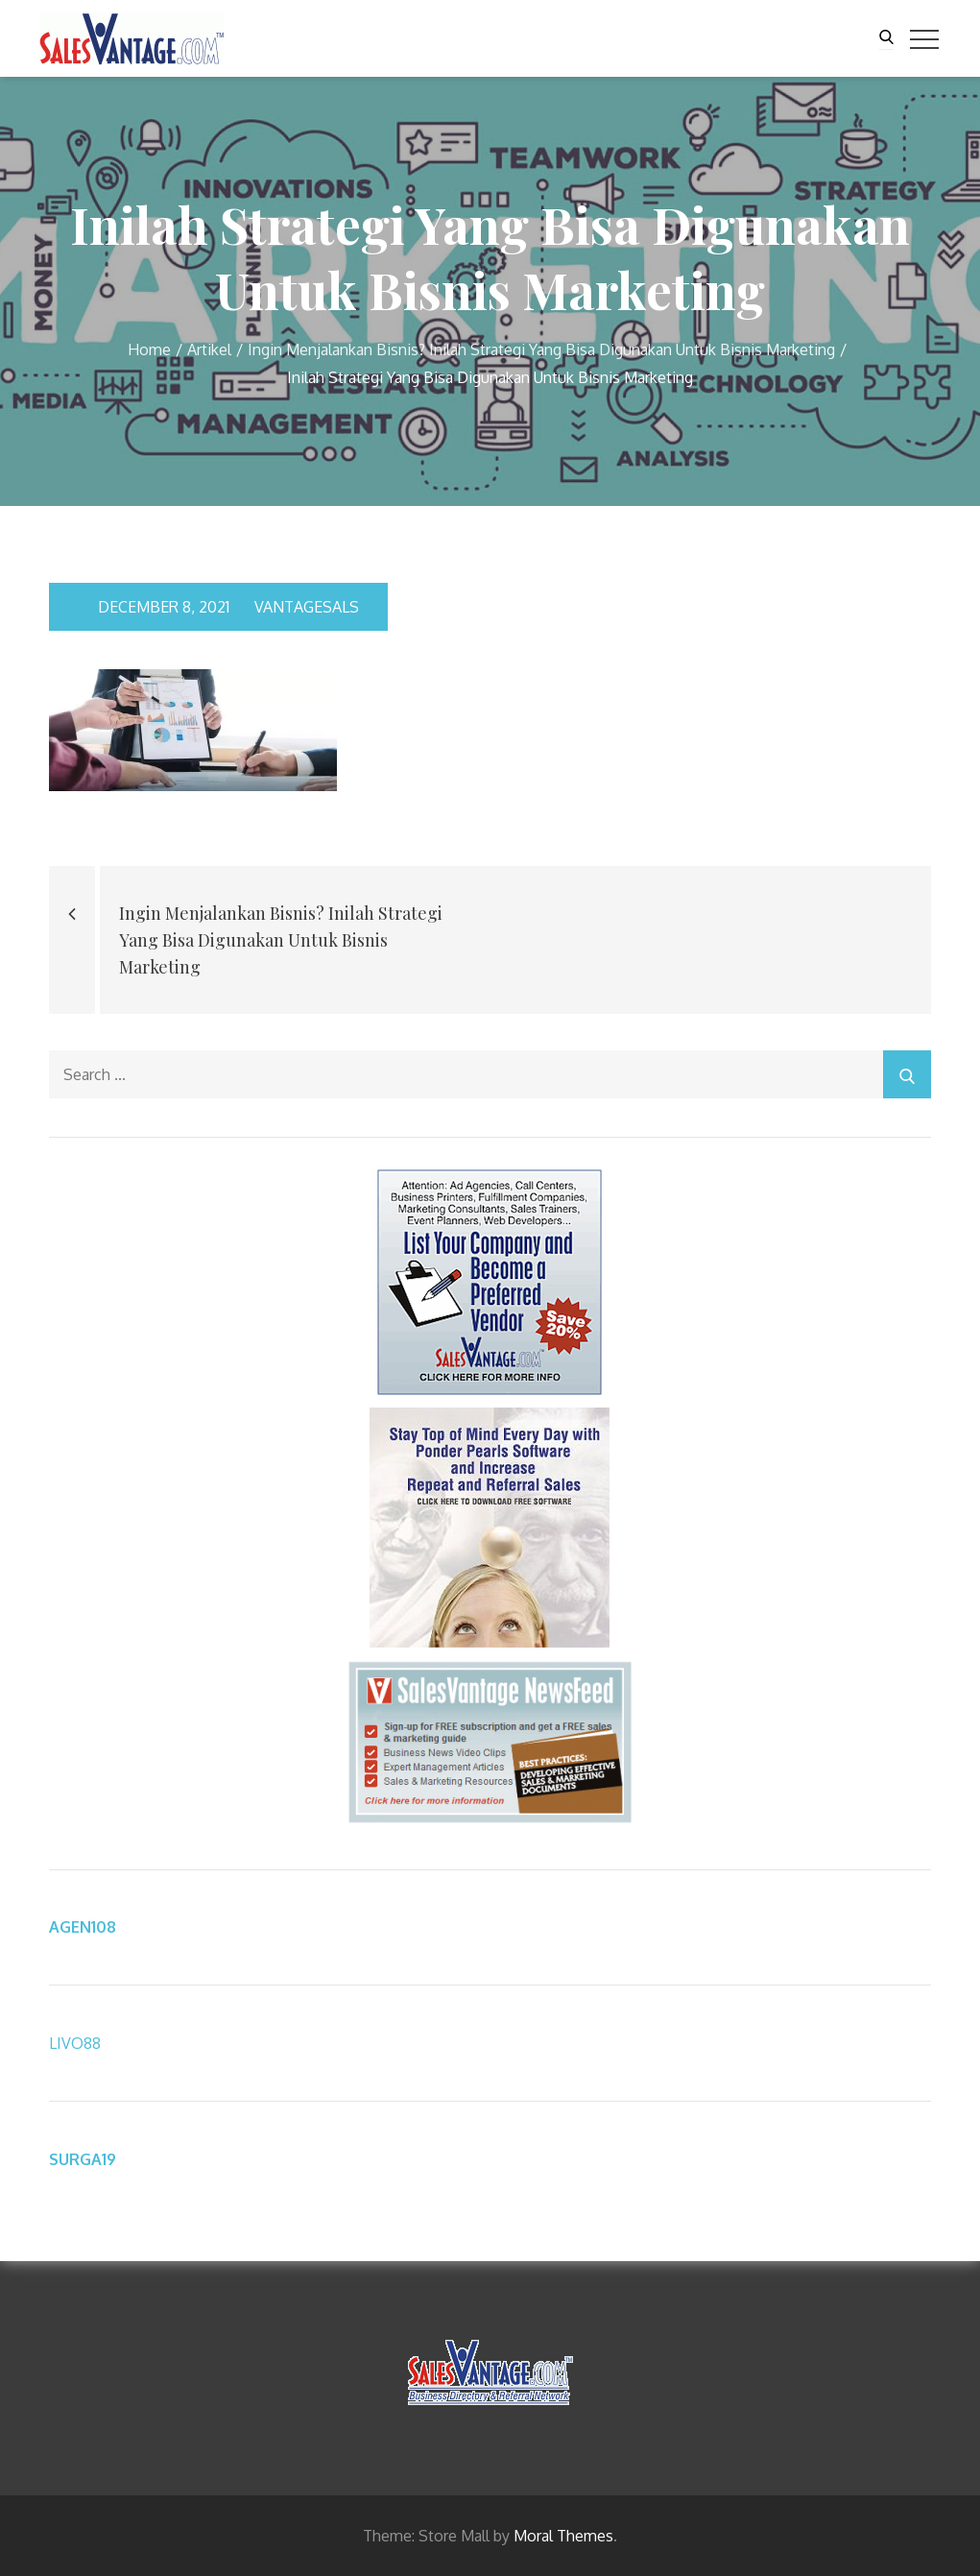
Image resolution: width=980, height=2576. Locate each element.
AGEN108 (82, 1927)
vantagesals (299, 606)
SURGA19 (82, 2159)
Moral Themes (563, 2535)
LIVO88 (75, 2043)
